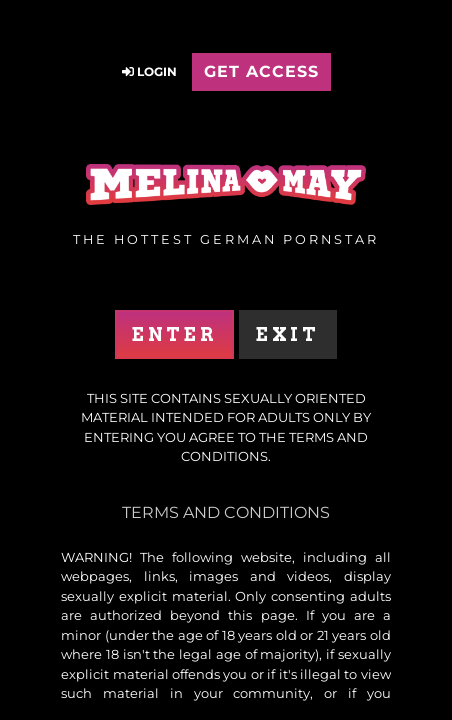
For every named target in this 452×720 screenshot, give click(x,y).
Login (149, 71)
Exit (287, 334)
